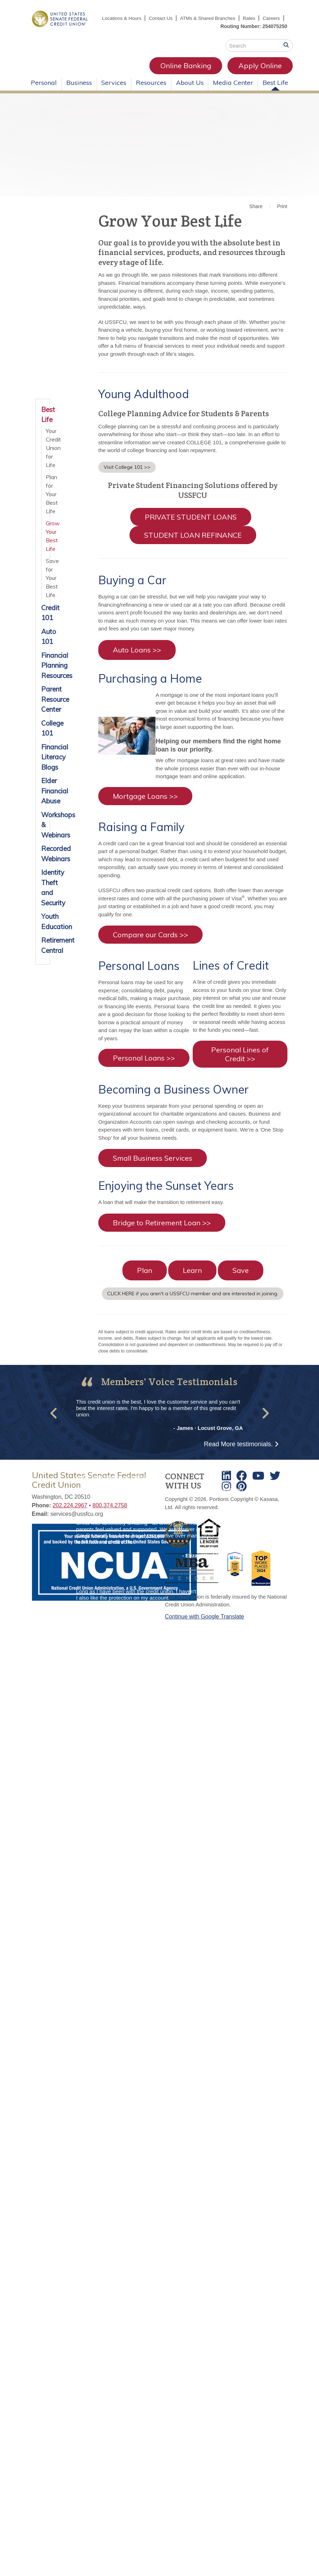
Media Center (233, 90)
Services (113, 90)
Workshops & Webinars (42, 832)
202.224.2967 (70, 1514)
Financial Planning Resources (42, 673)
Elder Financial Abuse (42, 799)
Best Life (275, 90)
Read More (238, 1451)
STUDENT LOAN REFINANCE (193, 543)
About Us (190, 90)
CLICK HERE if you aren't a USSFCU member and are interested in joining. (192, 1301)
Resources (151, 90)
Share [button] (255, 214)
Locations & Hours (142, 18)
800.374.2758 (110, 1514)
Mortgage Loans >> (145, 803)
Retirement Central (42, 953)
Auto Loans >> (137, 657)
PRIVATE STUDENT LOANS (191, 525)
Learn (192, 1278)
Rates (273, 18)
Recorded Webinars (42, 861)
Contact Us (182, 18)
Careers (271, 26)
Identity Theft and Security (42, 895)
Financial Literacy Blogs (42, 764)
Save (240, 1278)
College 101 (42, 736)
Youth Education (42, 929)
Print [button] (282, 214)
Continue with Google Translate (204, 1624)
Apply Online (193, 73)
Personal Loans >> (144, 1066)
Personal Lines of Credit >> (240, 1062)
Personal (44, 90)
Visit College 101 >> (127, 475)
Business (79, 90)
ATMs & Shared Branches (230, 18)
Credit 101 (42, 620)
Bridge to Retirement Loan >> (162, 1230)
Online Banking (119, 73)
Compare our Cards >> (150, 942)
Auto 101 (42, 644)
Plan (144, 1278)
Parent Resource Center (42, 707)
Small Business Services (152, 1166)
